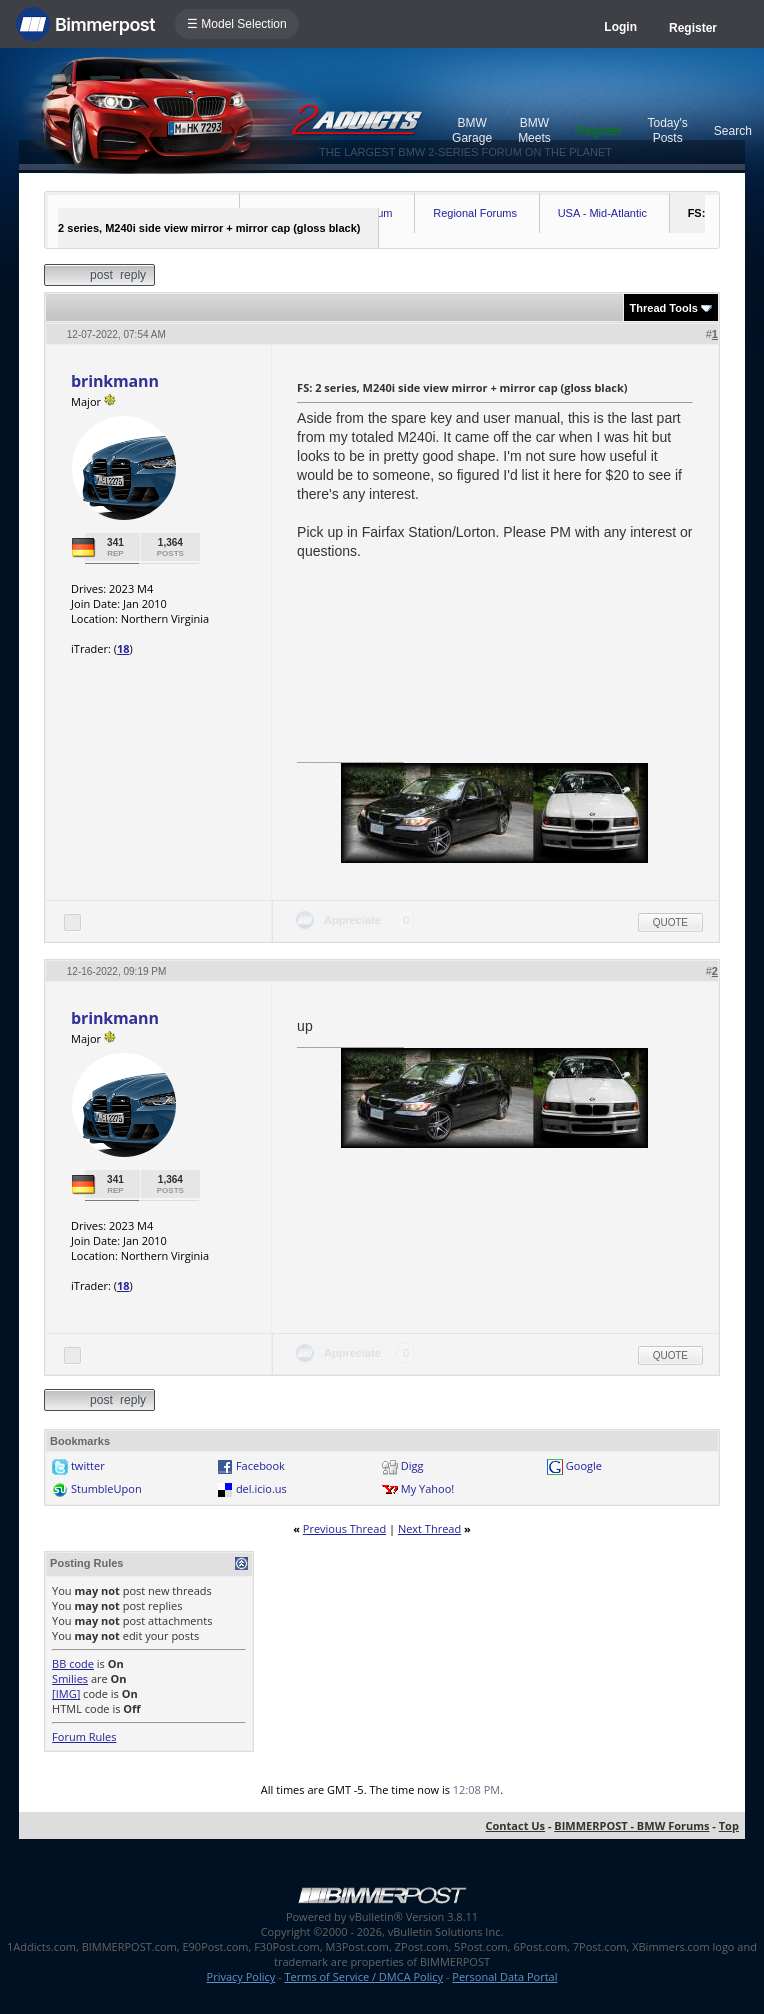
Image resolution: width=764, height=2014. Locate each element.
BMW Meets (534, 130)
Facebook (260, 1465)
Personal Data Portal (504, 1976)
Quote (670, 922)
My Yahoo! (427, 1488)
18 (123, 648)
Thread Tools (664, 308)
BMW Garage (472, 130)
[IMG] (66, 1693)
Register (693, 28)
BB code (73, 1663)
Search (733, 131)
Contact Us (516, 1825)
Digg (412, 1465)
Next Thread (429, 1528)
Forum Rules (84, 1736)
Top (729, 1825)
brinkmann (115, 381)
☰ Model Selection (237, 24)
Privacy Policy (241, 1976)
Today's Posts (668, 130)
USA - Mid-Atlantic (602, 213)
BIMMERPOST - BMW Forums (631, 1825)
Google (584, 1465)
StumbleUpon (106, 1488)
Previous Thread (344, 1528)
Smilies (70, 1678)
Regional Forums (475, 213)
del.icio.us (261, 1488)
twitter (88, 1465)
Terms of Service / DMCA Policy (363, 1976)
